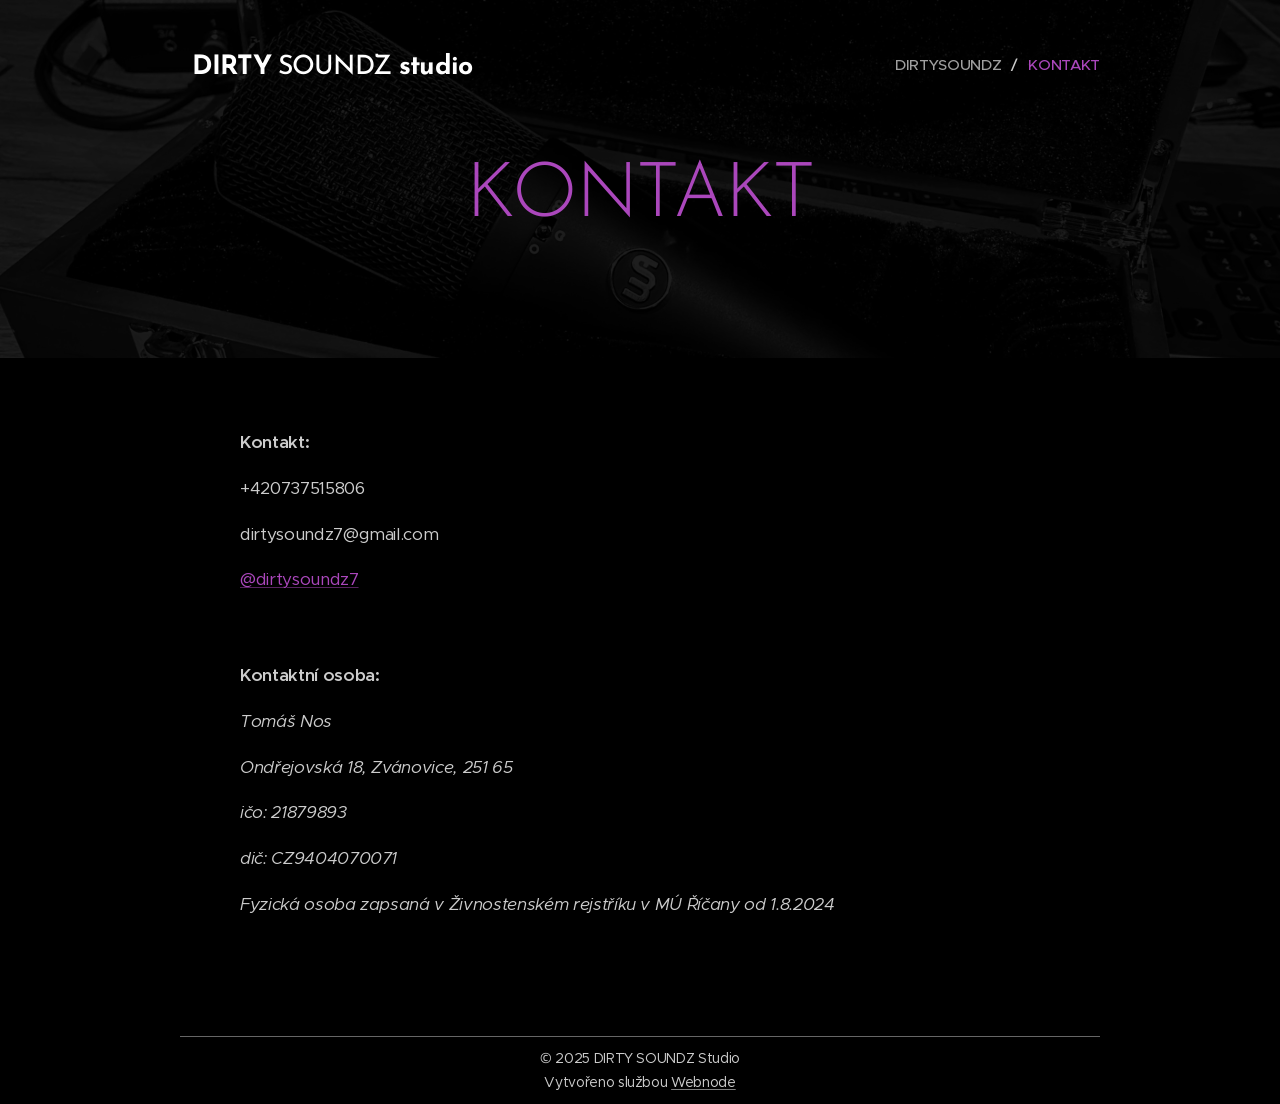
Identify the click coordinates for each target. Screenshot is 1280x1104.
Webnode (703, 1082)
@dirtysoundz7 (299, 579)
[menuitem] (950, 65)
